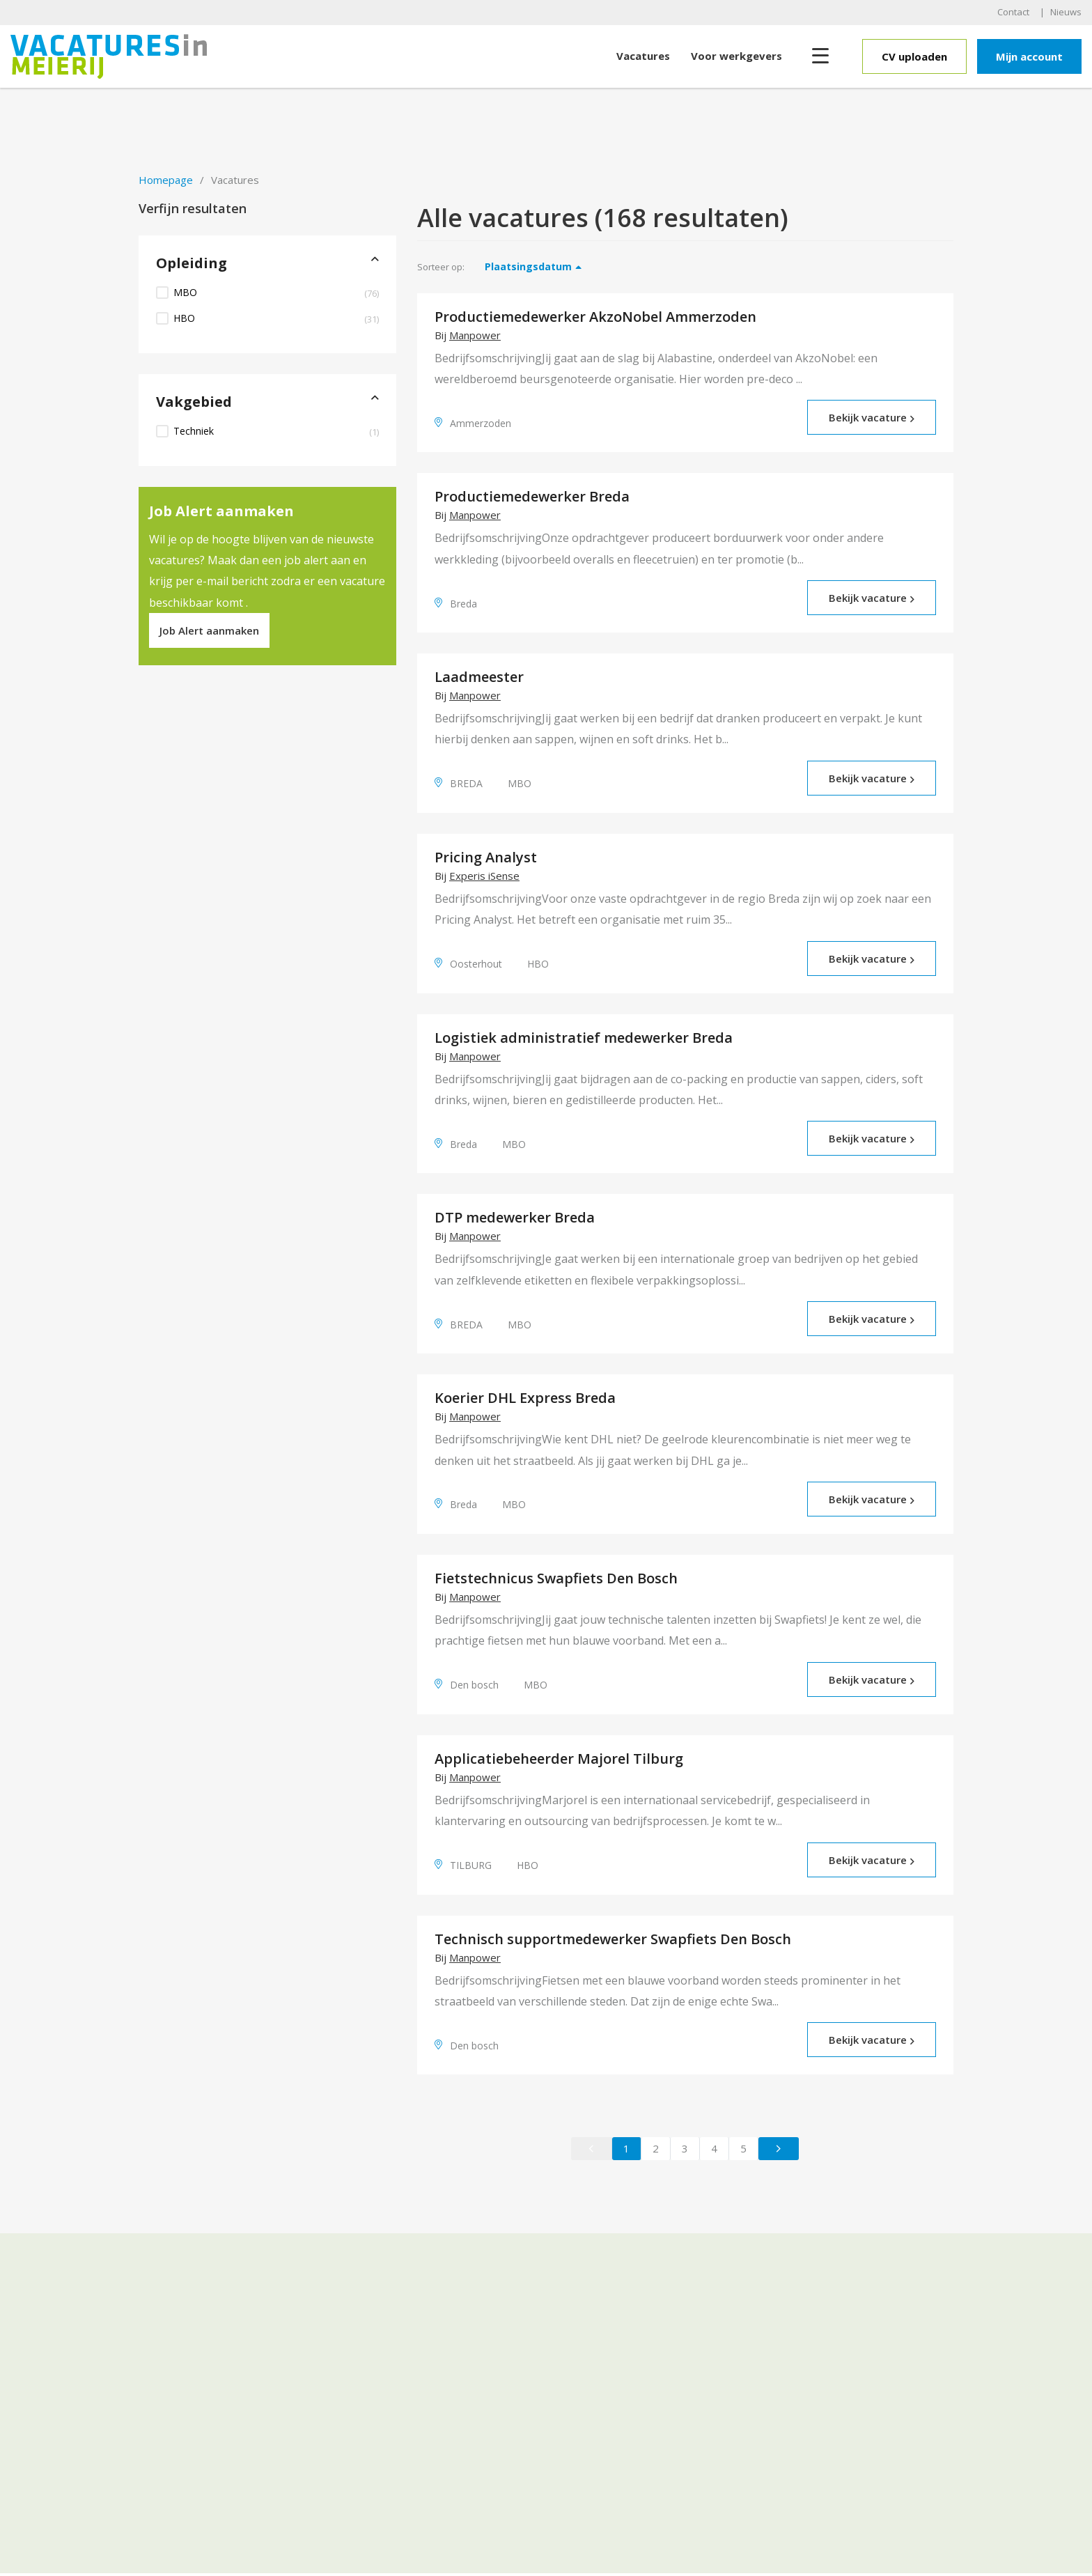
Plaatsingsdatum (528, 266)
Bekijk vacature (871, 417)
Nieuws (1066, 12)
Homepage (166, 180)
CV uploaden (914, 56)
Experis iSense (484, 876)
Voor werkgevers (736, 56)
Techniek (276, 431)
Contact (1013, 12)
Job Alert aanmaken (209, 630)
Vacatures (643, 56)
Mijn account (1029, 56)
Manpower (475, 335)
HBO (276, 318)
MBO (276, 293)
